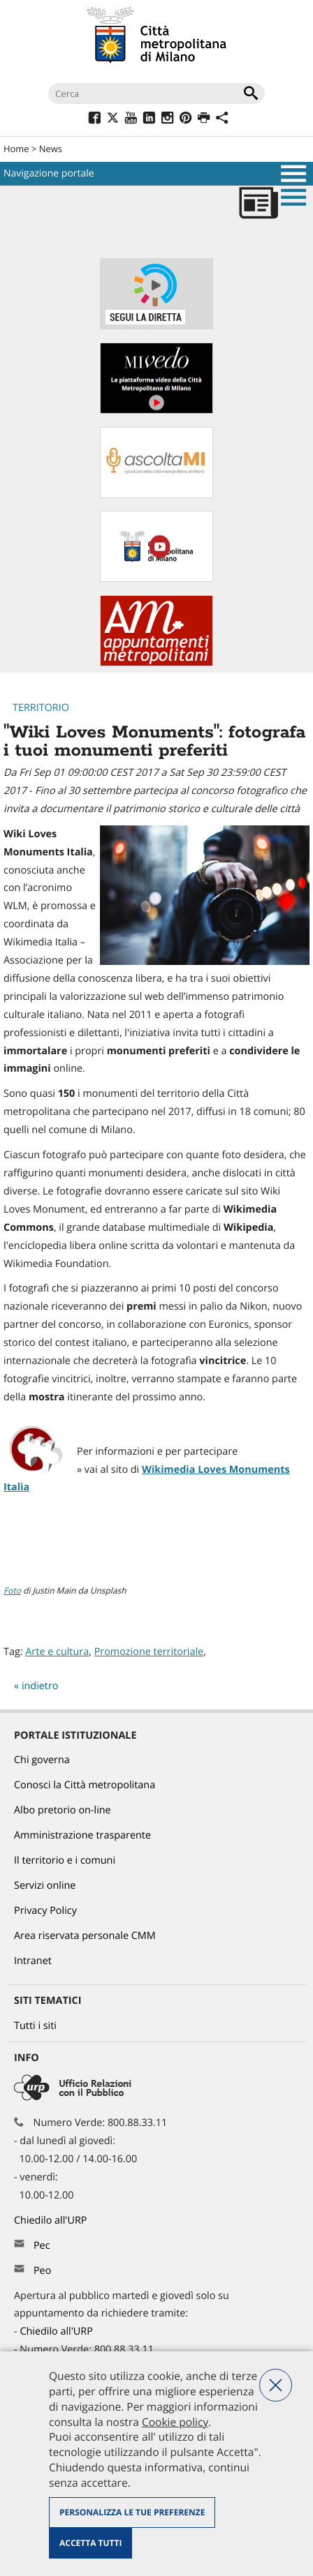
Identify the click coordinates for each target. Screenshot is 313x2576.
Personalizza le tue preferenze (132, 2512)
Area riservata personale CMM (85, 1935)
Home (16, 148)
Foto (12, 1590)
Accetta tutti (90, 2543)
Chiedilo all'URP (51, 2220)
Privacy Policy (45, 1910)
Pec (42, 2245)
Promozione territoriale (148, 1651)
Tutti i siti (35, 2025)
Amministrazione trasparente (82, 1835)
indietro (40, 1686)
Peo (42, 2270)
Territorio (41, 707)
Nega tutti (275, 2385)
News (50, 148)
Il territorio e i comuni (64, 1860)
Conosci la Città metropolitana (84, 1785)
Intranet (33, 1961)
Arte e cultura (57, 1651)
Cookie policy (175, 2421)
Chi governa (42, 1760)
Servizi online (44, 1885)
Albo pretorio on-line (62, 1810)
